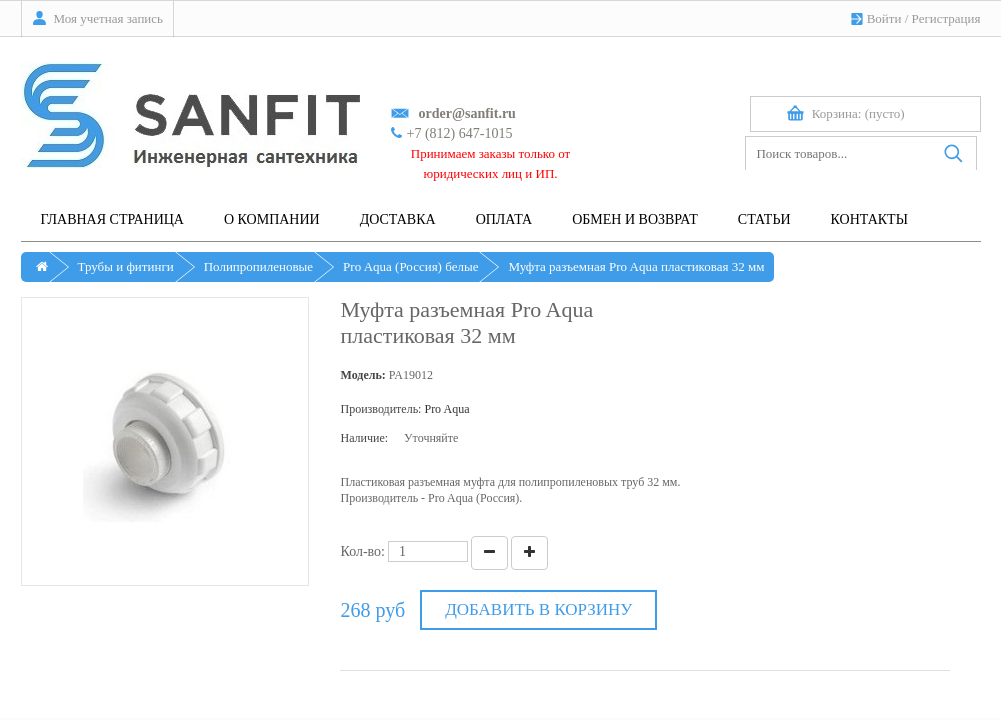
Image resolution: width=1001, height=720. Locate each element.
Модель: (362, 375)
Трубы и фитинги (126, 266)
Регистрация (946, 18)
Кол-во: (362, 551)
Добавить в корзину (538, 609)
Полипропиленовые (258, 266)
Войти (884, 18)
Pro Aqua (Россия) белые (410, 266)
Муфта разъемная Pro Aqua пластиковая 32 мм (636, 266)
